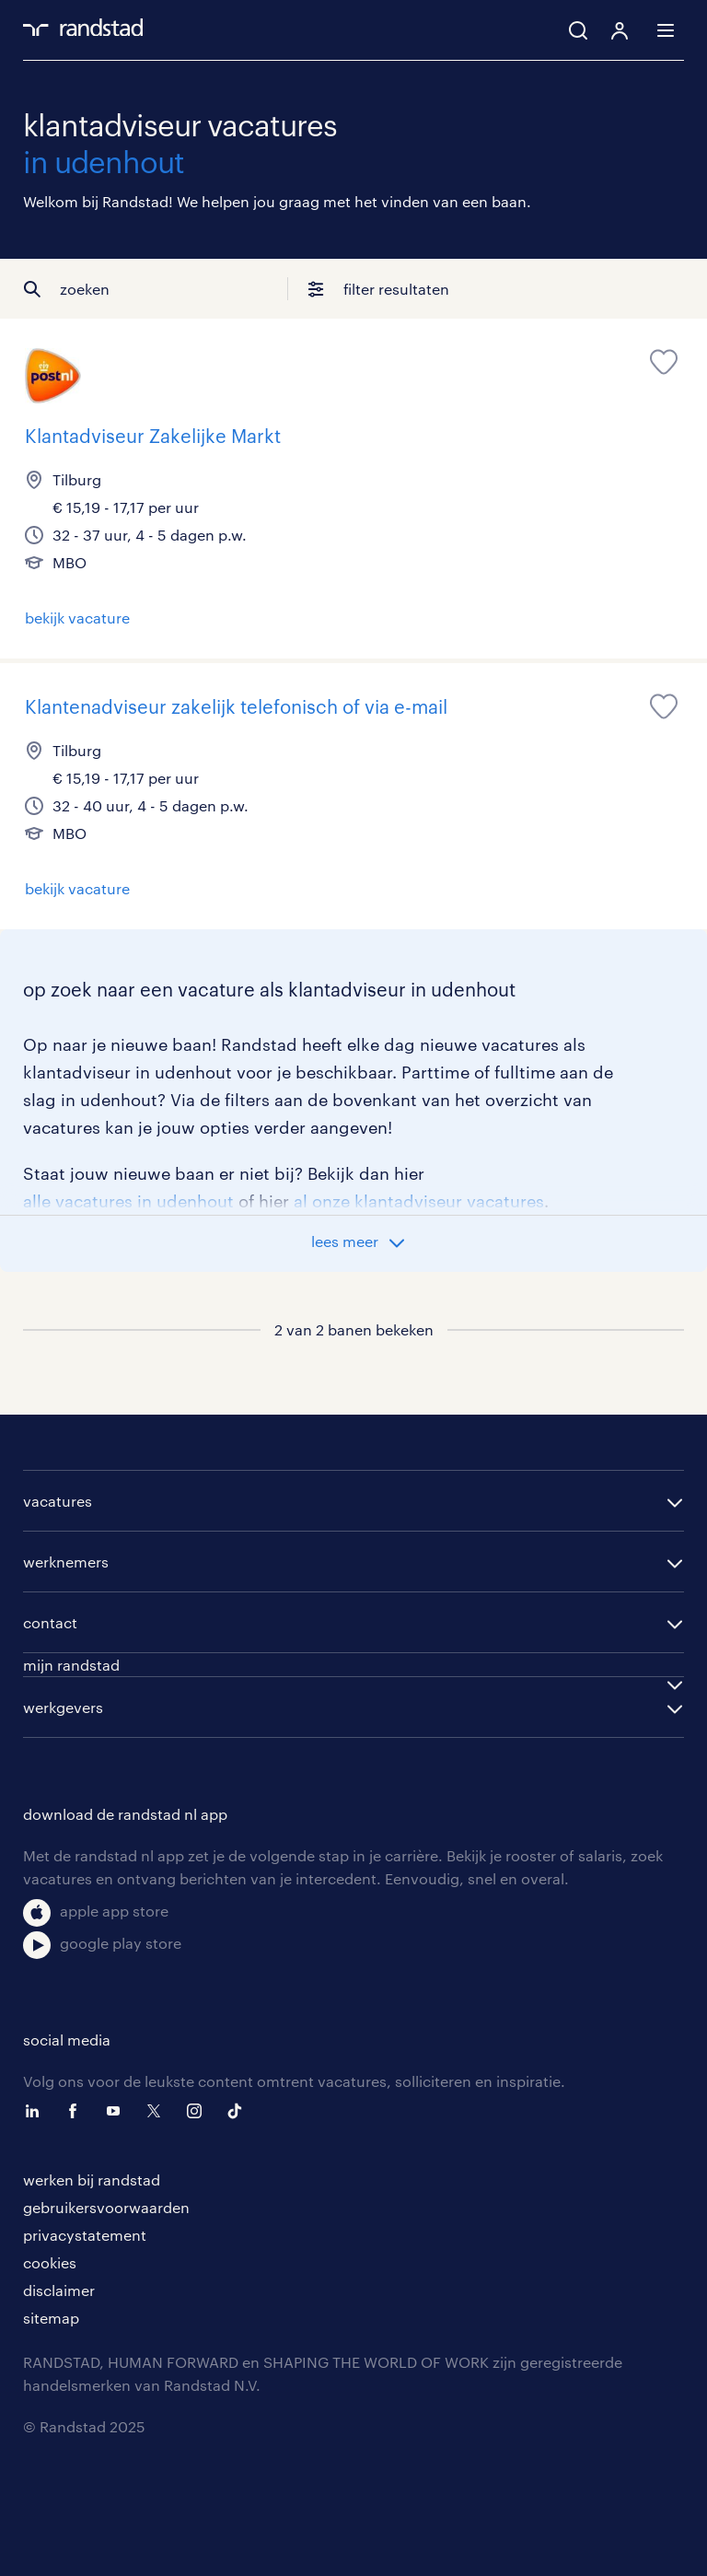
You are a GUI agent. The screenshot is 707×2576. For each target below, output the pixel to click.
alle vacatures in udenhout (128, 1201)
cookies (49, 2262)
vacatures (57, 1500)
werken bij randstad (91, 2179)
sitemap (51, 2317)
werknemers (66, 1561)
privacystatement (84, 2235)
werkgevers (63, 1707)
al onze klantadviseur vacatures (419, 1201)
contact (50, 1622)
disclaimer (59, 2290)
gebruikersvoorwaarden (106, 2207)
